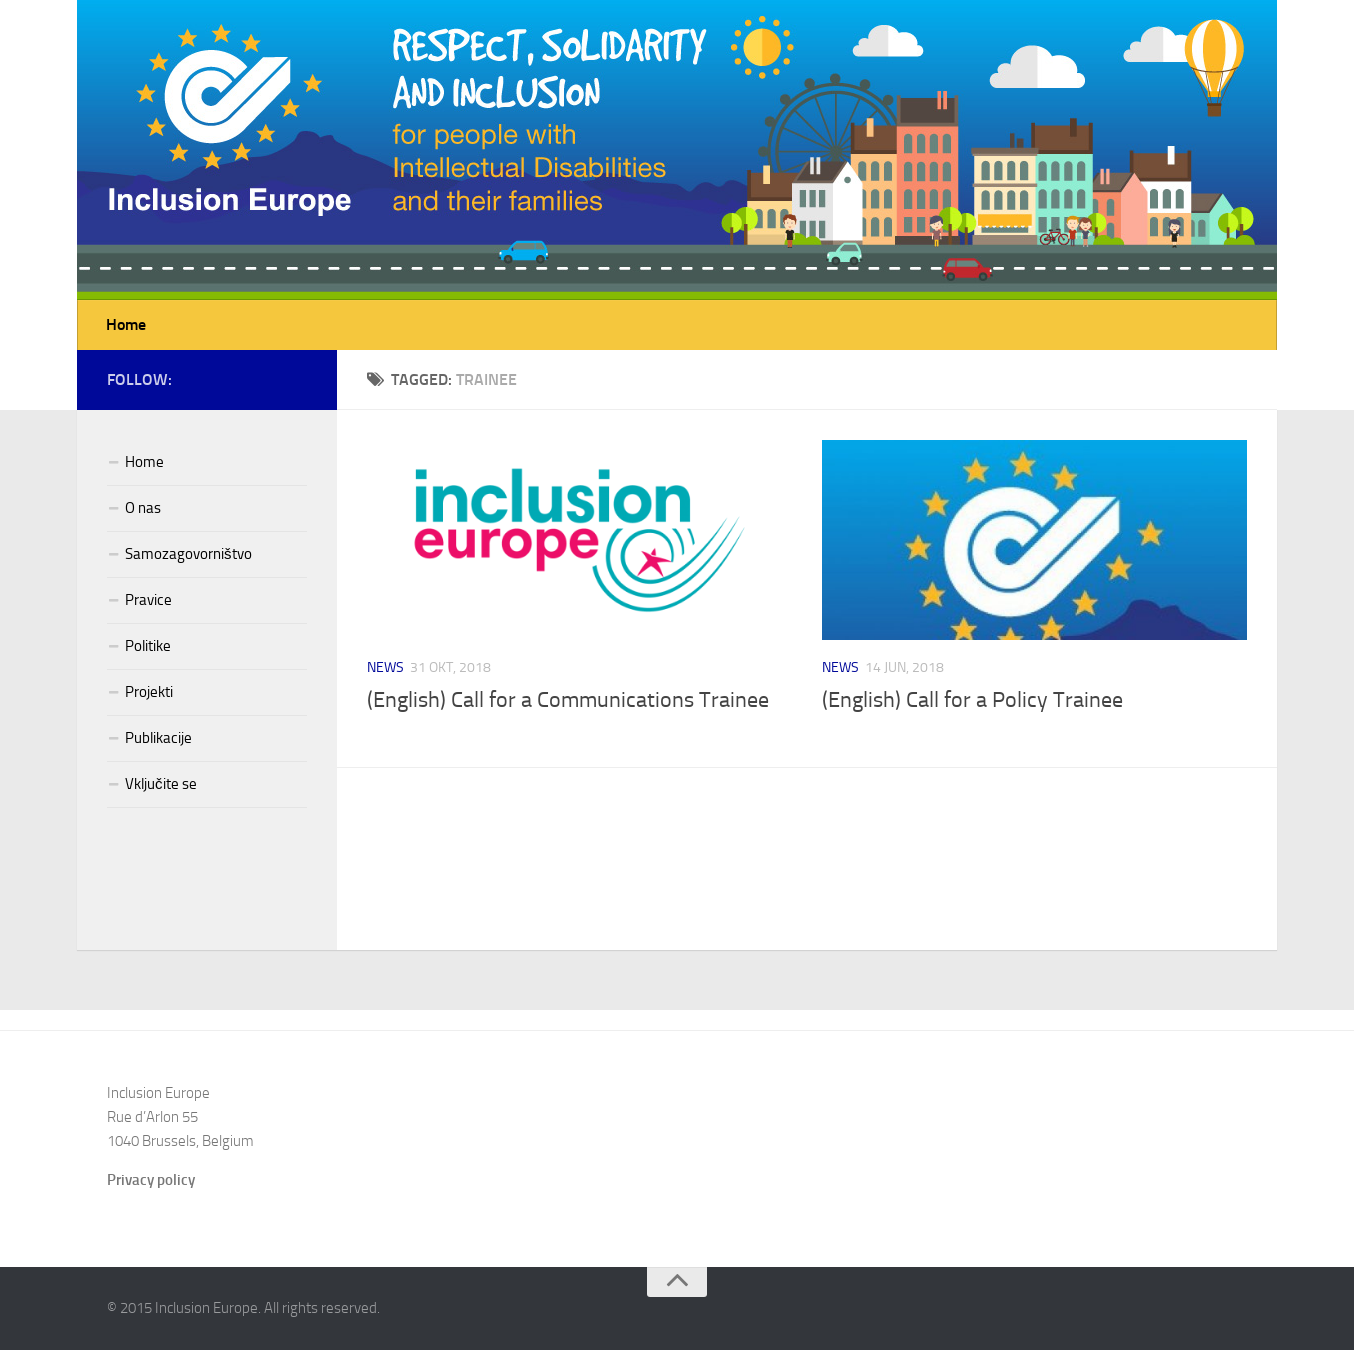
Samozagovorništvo (188, 554)
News (385, 667)
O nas (143, 508)
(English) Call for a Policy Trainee (972, 700)
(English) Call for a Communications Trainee (568, 700)
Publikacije (158, 738)
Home (126, 324)
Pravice (148, 600)
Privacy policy (151, 1180)
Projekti (149, 692)
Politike (148, 646)
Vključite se (161, 784)
